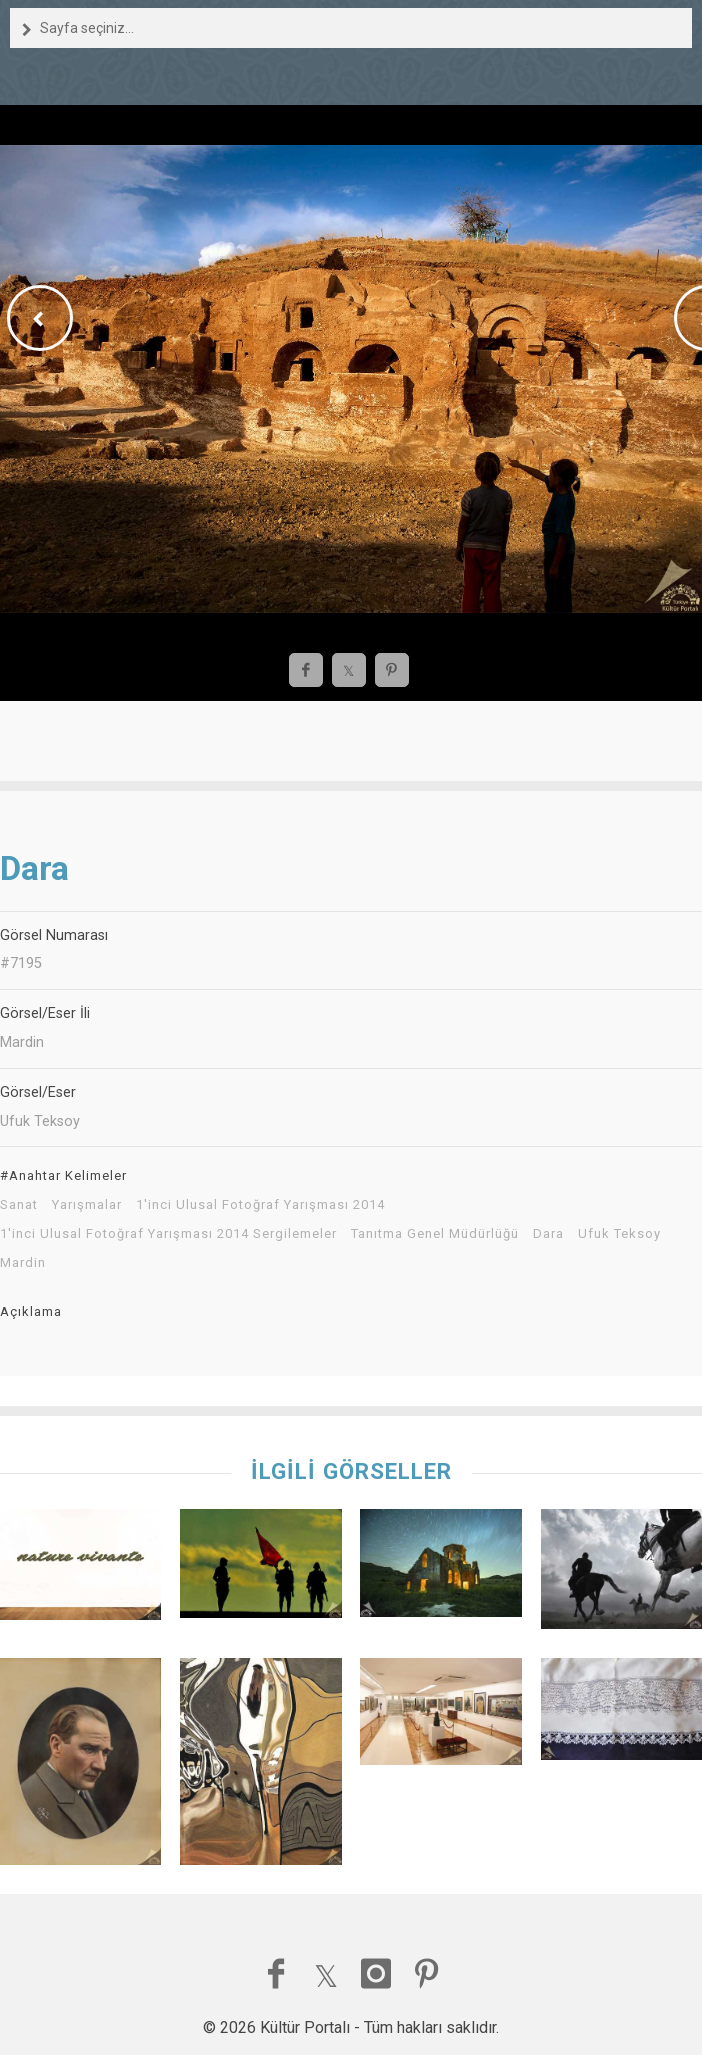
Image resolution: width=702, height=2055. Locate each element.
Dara (548, 1234)
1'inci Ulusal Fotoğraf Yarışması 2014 (260, 1205)
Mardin (23, 1263)
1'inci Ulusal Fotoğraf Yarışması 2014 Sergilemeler (168, 1234)
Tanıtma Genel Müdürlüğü (435, 1234)
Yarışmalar (87, 1205)
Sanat (19, 1205)
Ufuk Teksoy (619, 1234)
